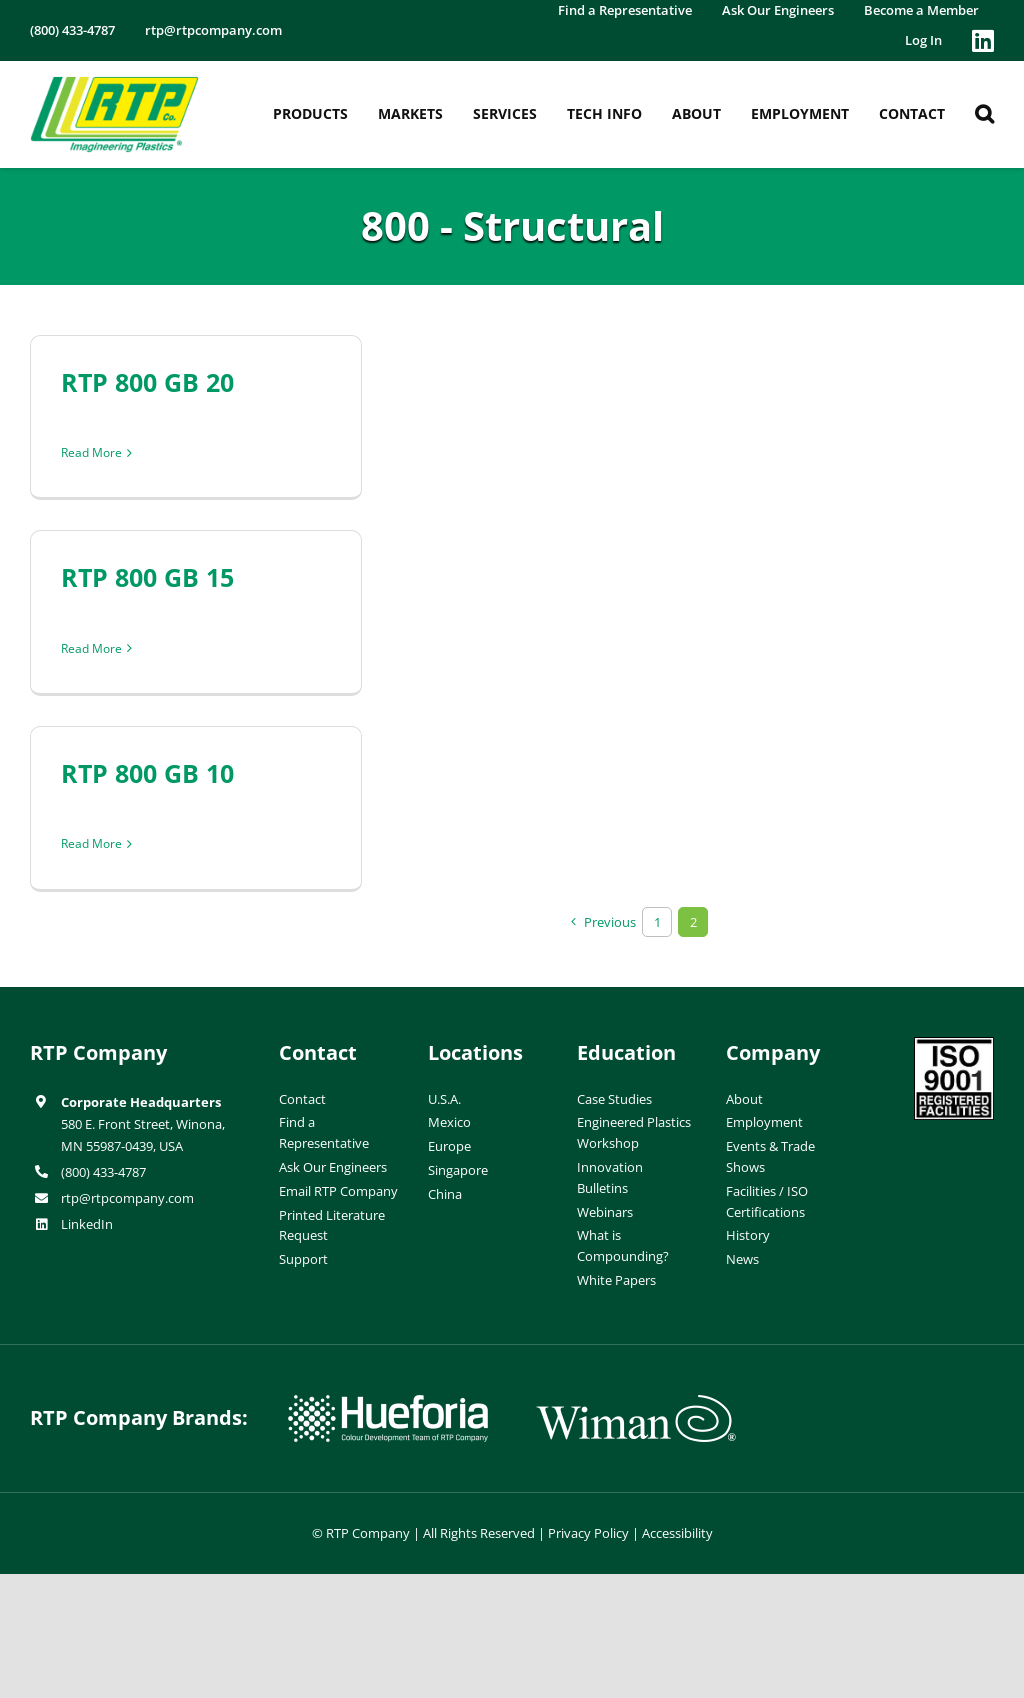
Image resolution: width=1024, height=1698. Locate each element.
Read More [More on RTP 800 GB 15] (91, 648)
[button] (984, 114)
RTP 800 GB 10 (147, 773)
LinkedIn (87, 1224)
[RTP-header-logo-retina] (114, 84)
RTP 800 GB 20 (147, 382)
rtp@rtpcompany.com (127, 1198)
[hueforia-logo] (388, 1403)
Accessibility (677, 1533)
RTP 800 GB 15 (147, 577)
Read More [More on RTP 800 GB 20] (91, 452)
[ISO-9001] (954, 1045)
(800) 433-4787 (103, 1172)
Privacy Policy (588, 1533)
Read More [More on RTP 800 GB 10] (91, 843)
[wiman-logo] (636, 1403)
